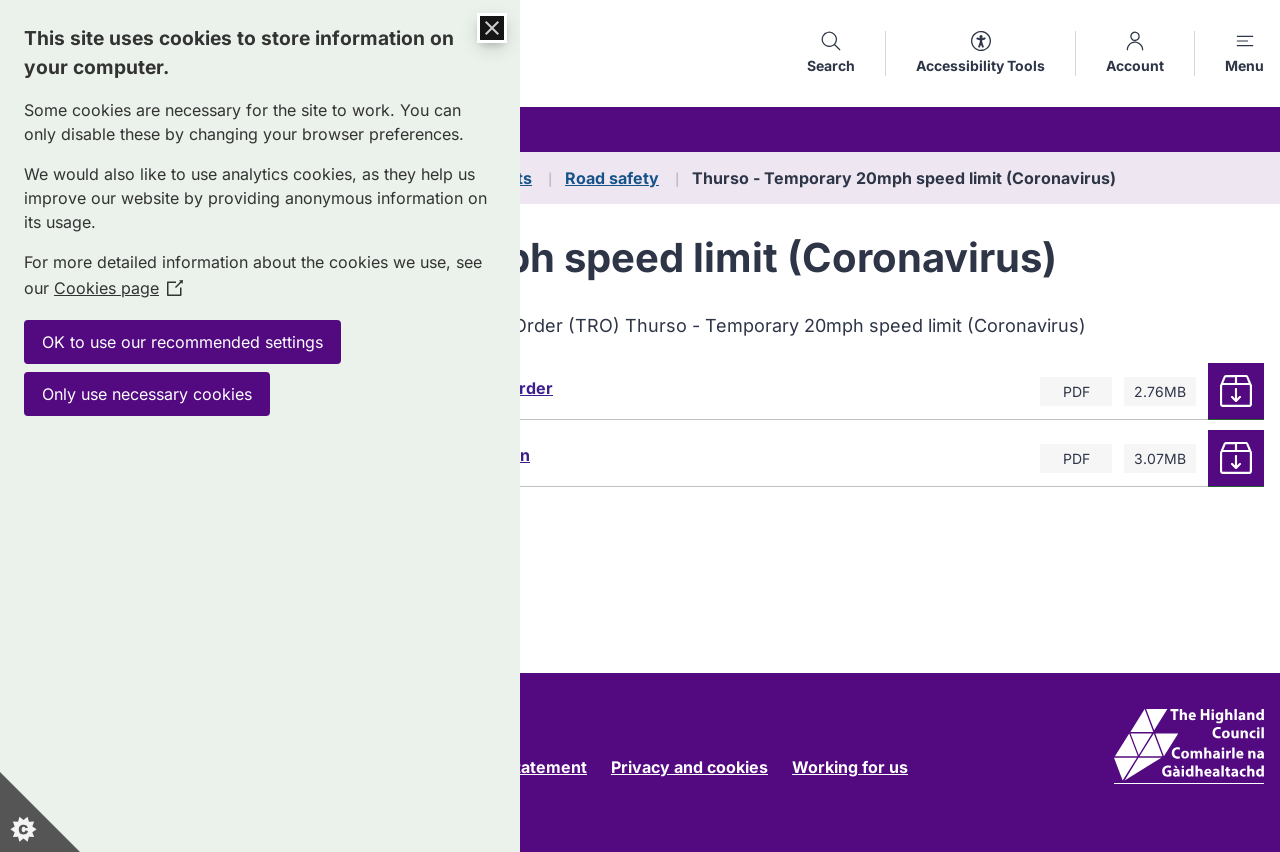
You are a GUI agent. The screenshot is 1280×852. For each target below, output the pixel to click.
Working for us (850, 767)
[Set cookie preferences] (40, 812)
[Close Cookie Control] (492, 28)
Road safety (612, 178)
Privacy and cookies (689, 767)
